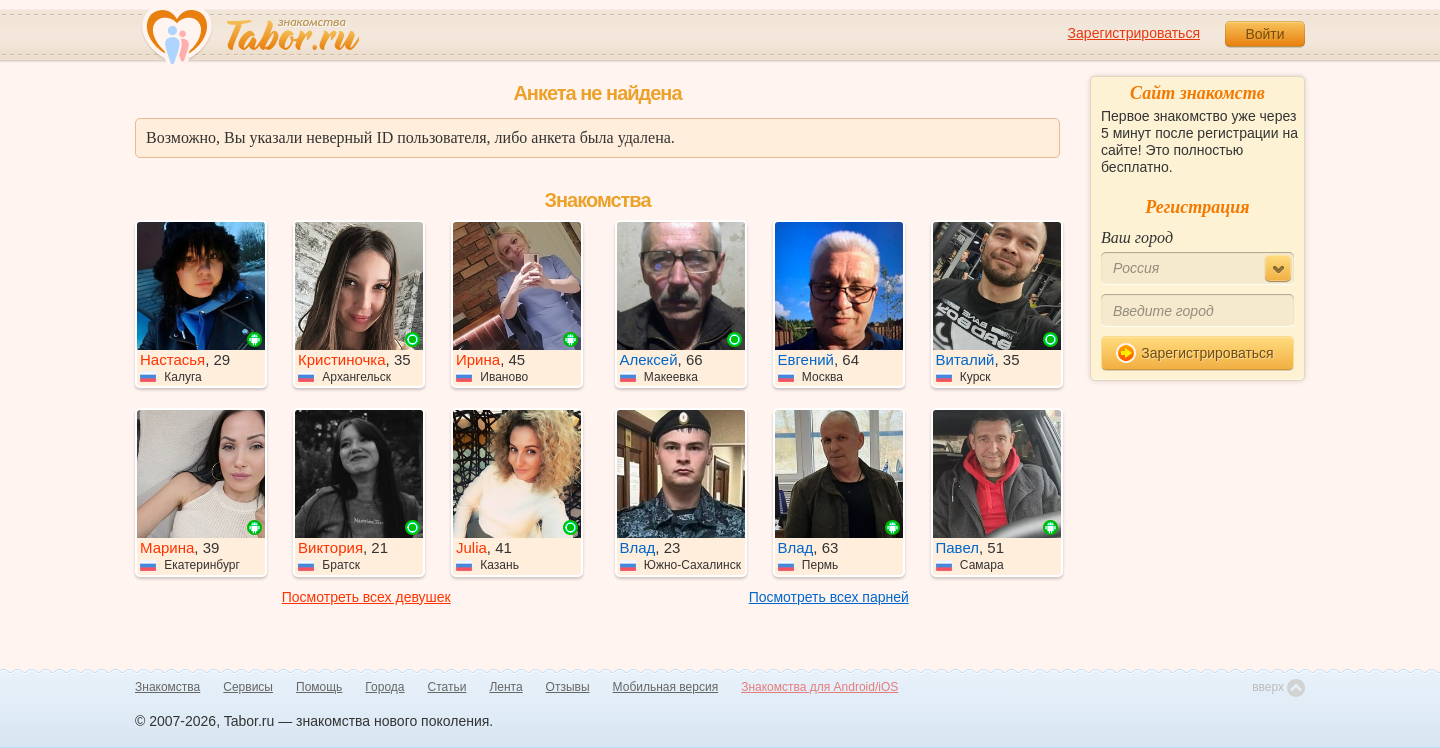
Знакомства (167, 687)
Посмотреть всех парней (829, 597)
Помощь (319, 687)
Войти (1264, 34)
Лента (505, 687)
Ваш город (1137, 237)
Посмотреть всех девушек (366, 597)
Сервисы (248, 687)
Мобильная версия (666, 687)
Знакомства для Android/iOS (819, 687)
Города (384, 687)
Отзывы (568, 687)
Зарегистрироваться (1134, 33)
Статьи (447, 687)
